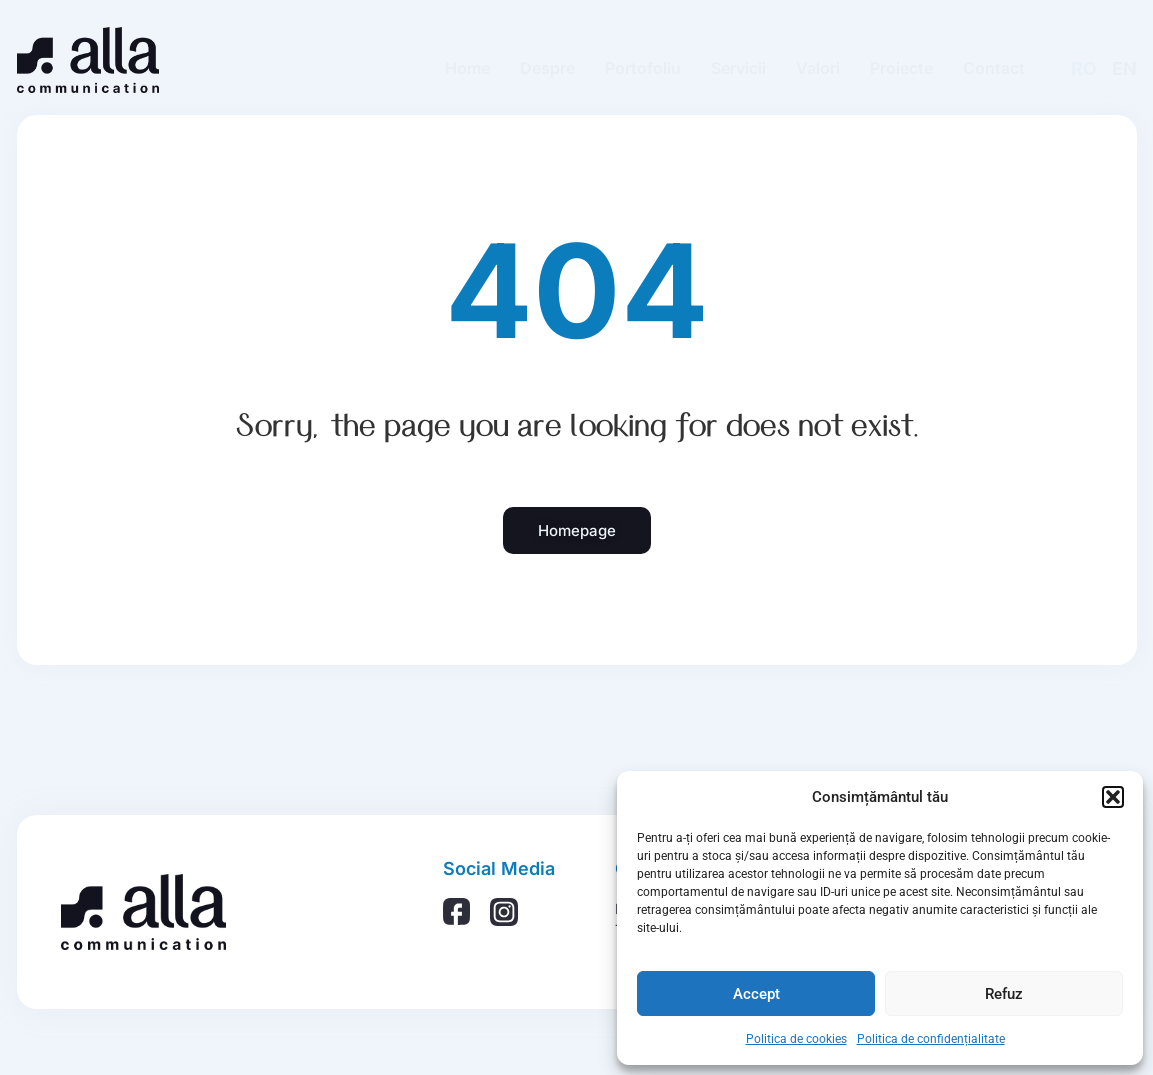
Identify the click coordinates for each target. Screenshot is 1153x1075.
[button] (1113, 797)
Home (467, 68)
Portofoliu (643, 68)
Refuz (1004, 994)
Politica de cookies (796, 1039)
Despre (547, 68)
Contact (994, 68)
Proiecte (901, 68)
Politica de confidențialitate (931, 1039)
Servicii (738, 68)
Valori (818, 68)
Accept (756, 994)
